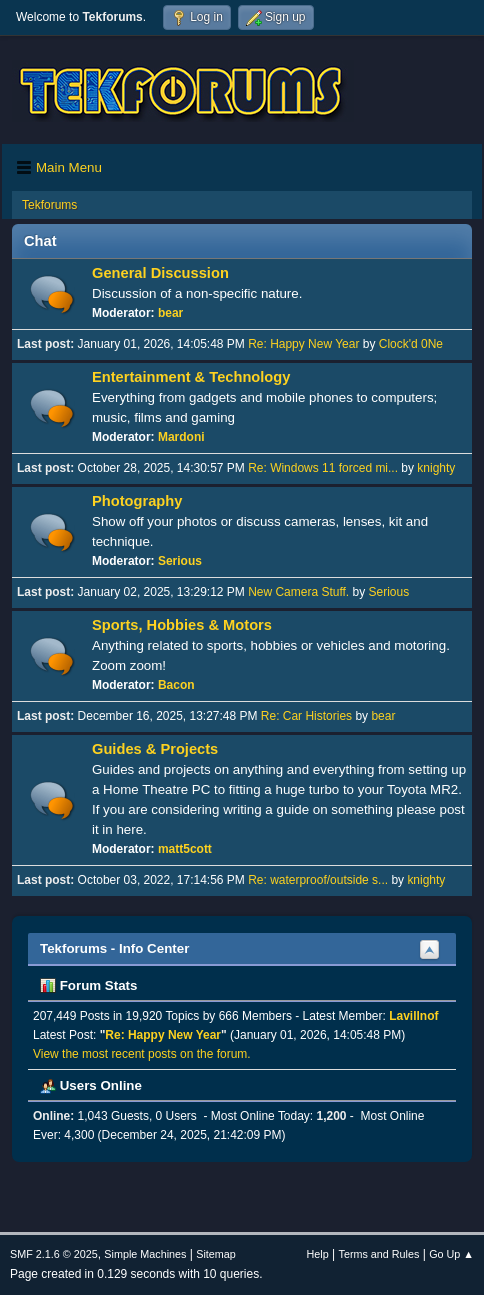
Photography (137, 501)
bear (170, 313)
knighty (436, 468)
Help (318, 1254)
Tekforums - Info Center (114, 948)
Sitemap (216, 1254)
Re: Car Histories (306, 716)
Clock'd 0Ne (411, 344)
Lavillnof (413, 1016)
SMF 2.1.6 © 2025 (54, 1254)
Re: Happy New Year (303, 344)
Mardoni (181, 437)
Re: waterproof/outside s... (318, 880)
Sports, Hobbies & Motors (182, 625)
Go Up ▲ (451, 1254)
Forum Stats (88, 985)
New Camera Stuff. (298, 592)
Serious (180, 561)
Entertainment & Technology (191, 377)
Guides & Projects (155, 749)
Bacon (176, 685)
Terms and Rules (379, 1254)
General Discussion (160, 273)
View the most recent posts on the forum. (142, 1054)
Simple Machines (145, 1254)
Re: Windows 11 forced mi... (323, 468)
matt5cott (185, 849)
